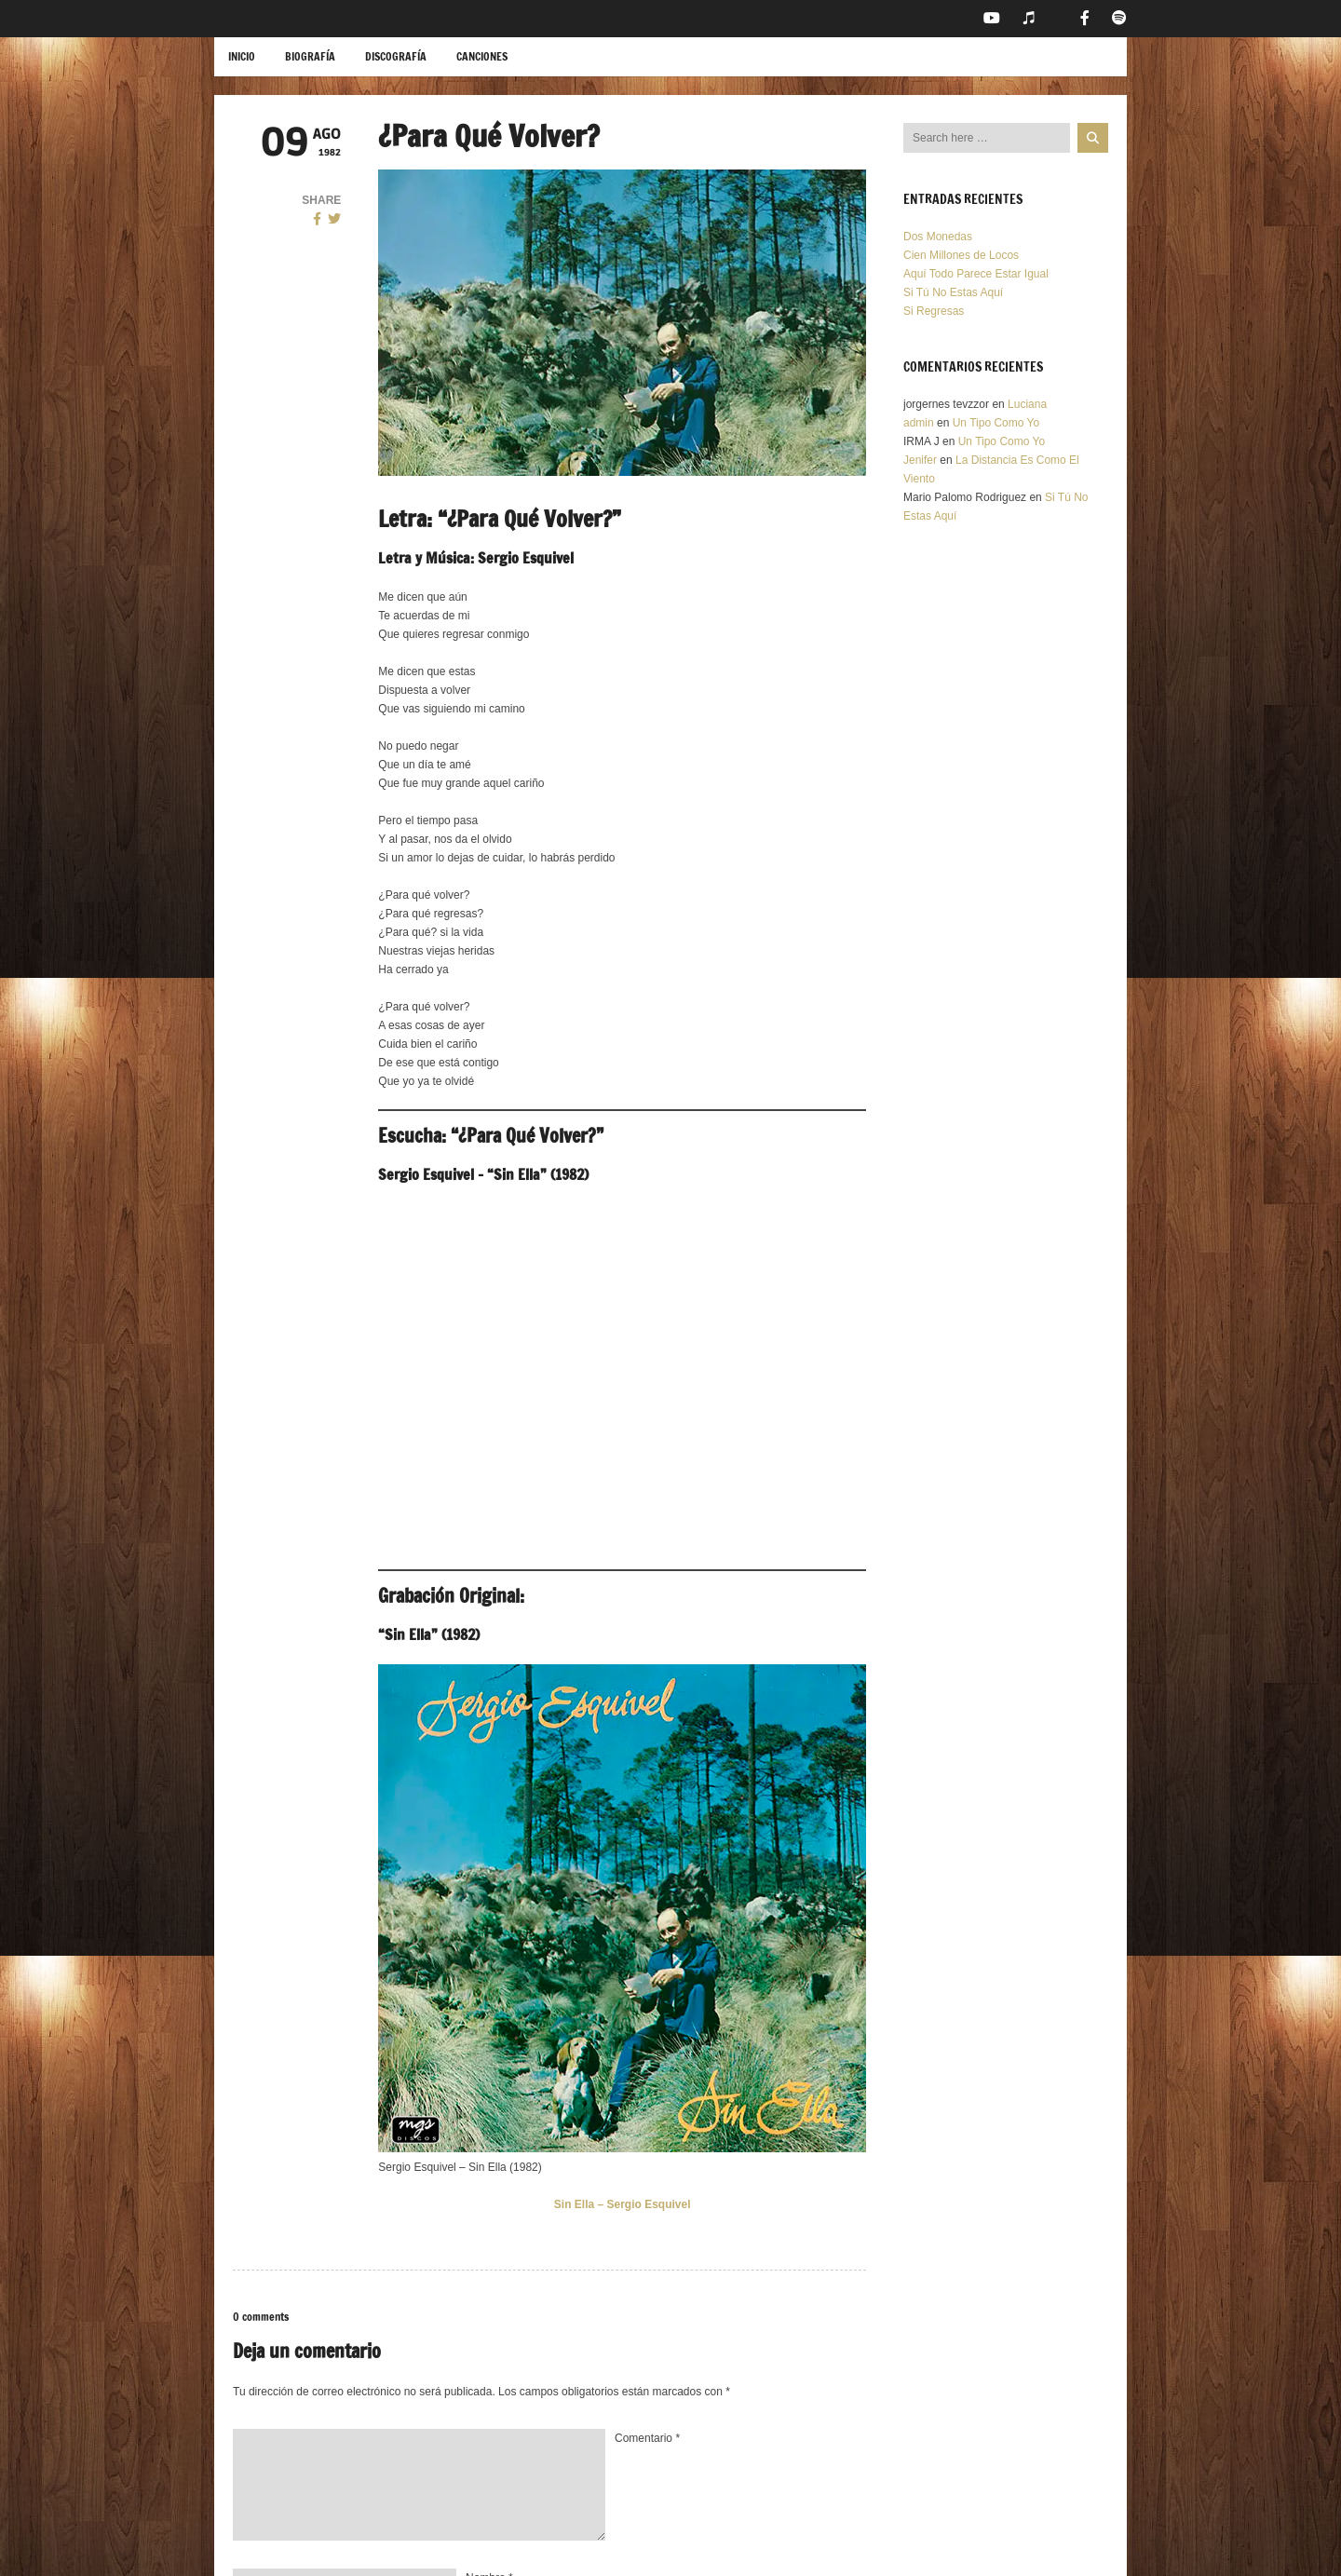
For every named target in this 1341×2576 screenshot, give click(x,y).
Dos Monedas (937, 236)
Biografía (310, 56)
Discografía (396, 56)
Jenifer (920, 460)
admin (918, 422)
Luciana (1027, 404)
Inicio (241, 56)
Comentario (647, 2438)
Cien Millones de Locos (961, 255)
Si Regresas (933, 311)
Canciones (482, 56)
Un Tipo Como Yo (996, 422)
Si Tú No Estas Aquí (953, 292)
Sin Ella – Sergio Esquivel (622, 2204)
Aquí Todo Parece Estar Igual (976, 273)
